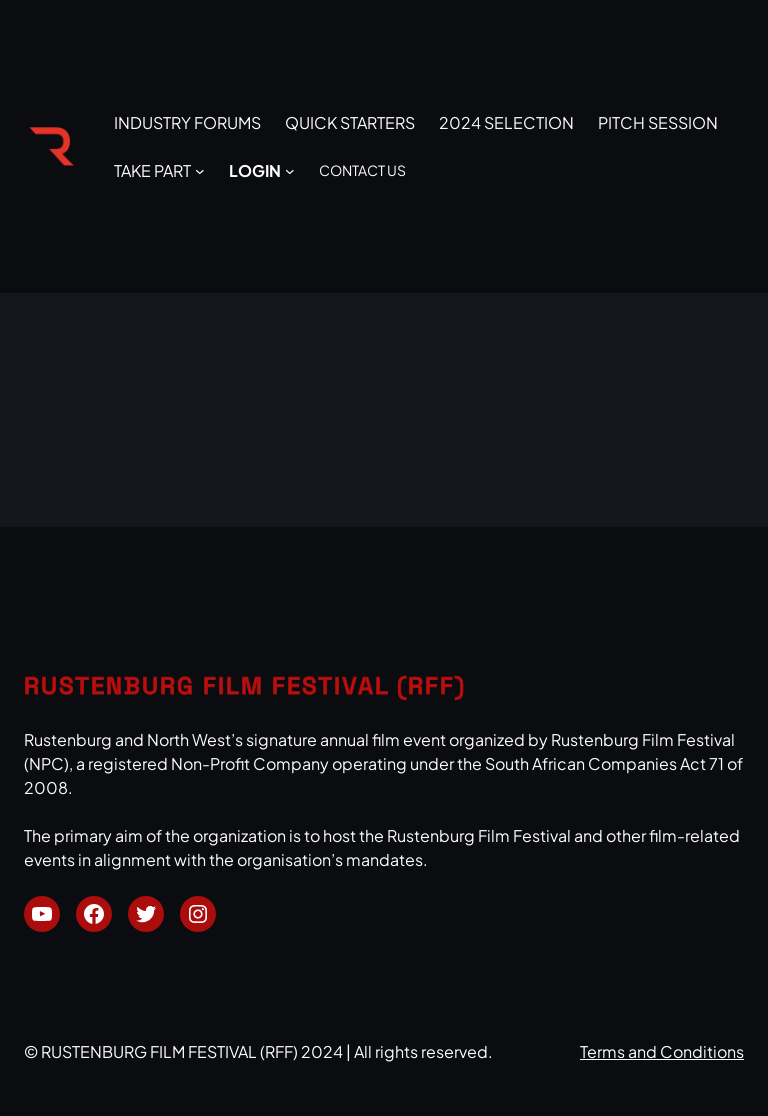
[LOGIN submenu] (290, 171)
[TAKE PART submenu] (200, 171)
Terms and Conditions (662, 1051)
